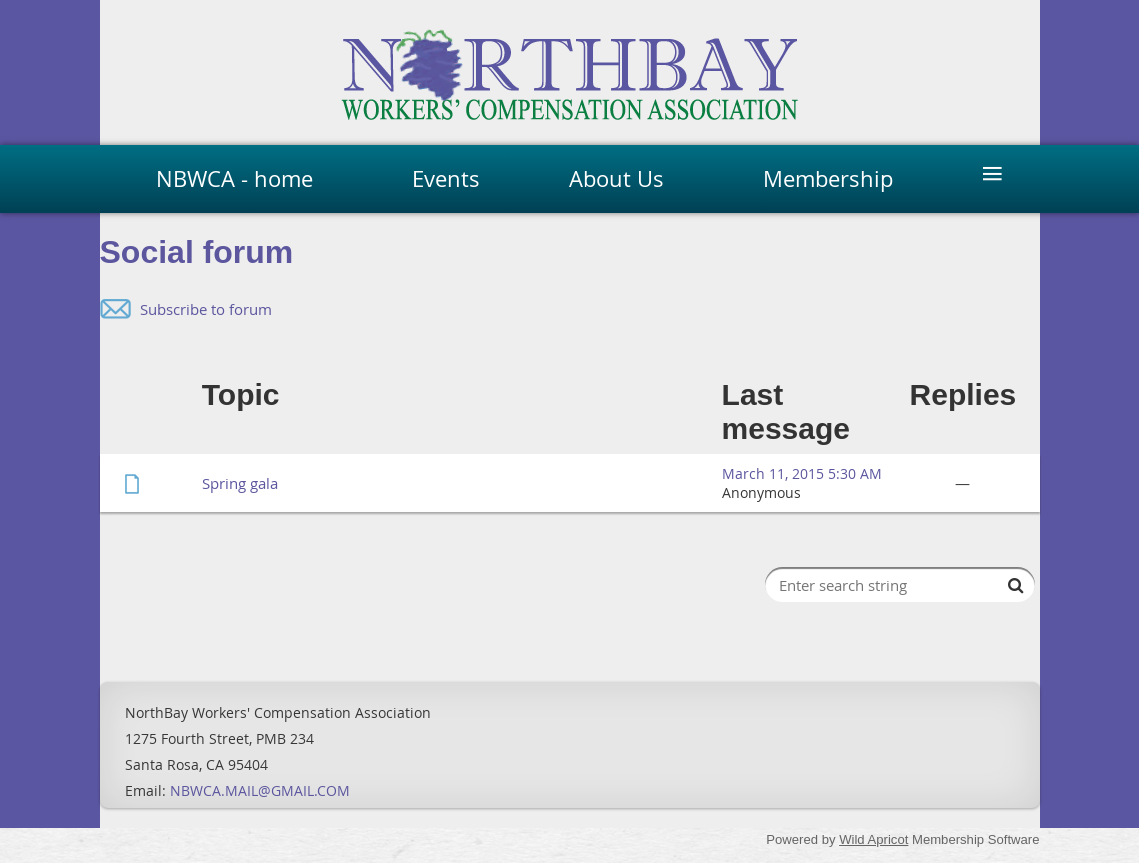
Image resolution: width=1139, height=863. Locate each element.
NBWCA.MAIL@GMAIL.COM (260, 790)
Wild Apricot (873, 839)
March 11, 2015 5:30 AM (802, 473)
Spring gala (240, 483)
